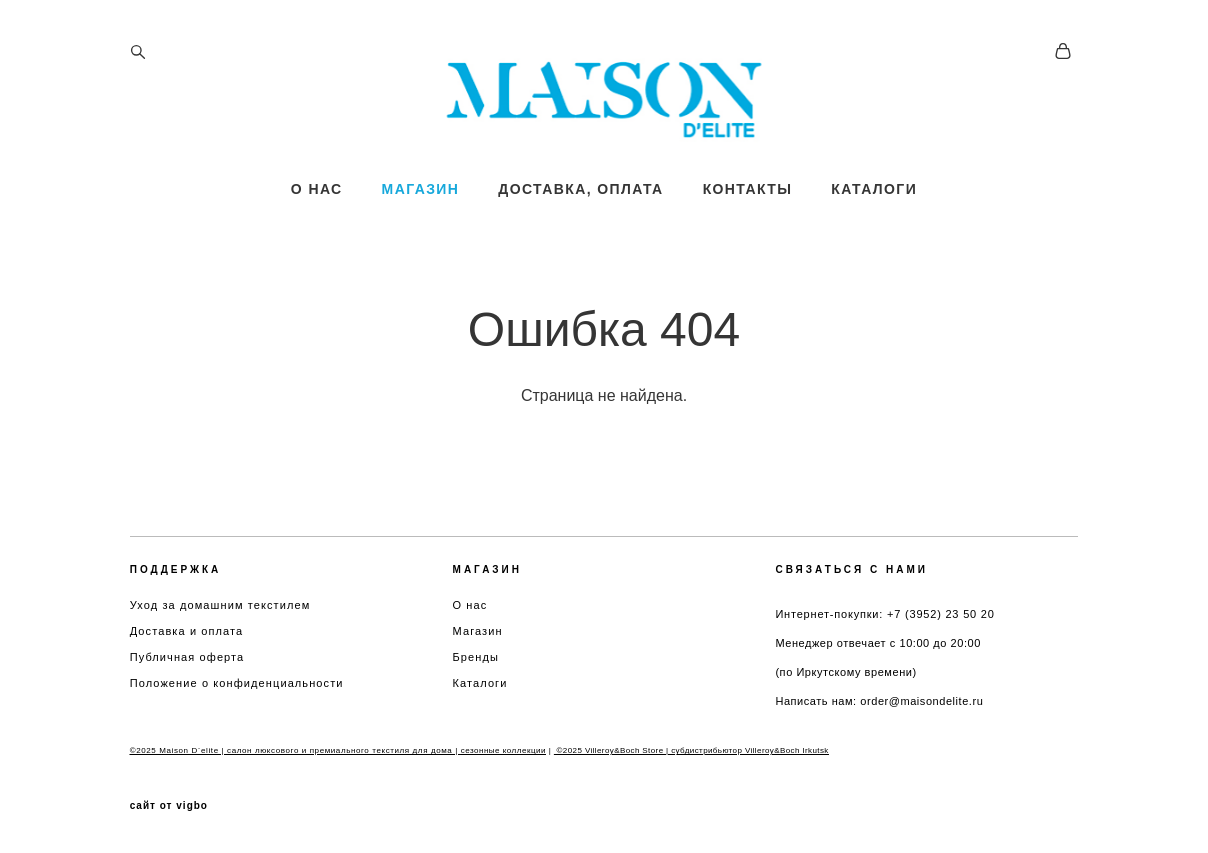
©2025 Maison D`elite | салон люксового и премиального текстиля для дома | (295, 750)
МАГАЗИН (421, 203)
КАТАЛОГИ (874, 203)
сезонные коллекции (503, 750)
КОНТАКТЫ (748, 203)
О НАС (317, 203)
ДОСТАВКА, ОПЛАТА (580, 203)
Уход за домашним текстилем (220, 605)
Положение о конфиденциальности (237, 683)
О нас (470, 605)
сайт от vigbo (169, 806)
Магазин (478, 631)
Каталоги (480, 683)
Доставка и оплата (187, 631)
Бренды (476, 657)
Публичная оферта (187, 657)
